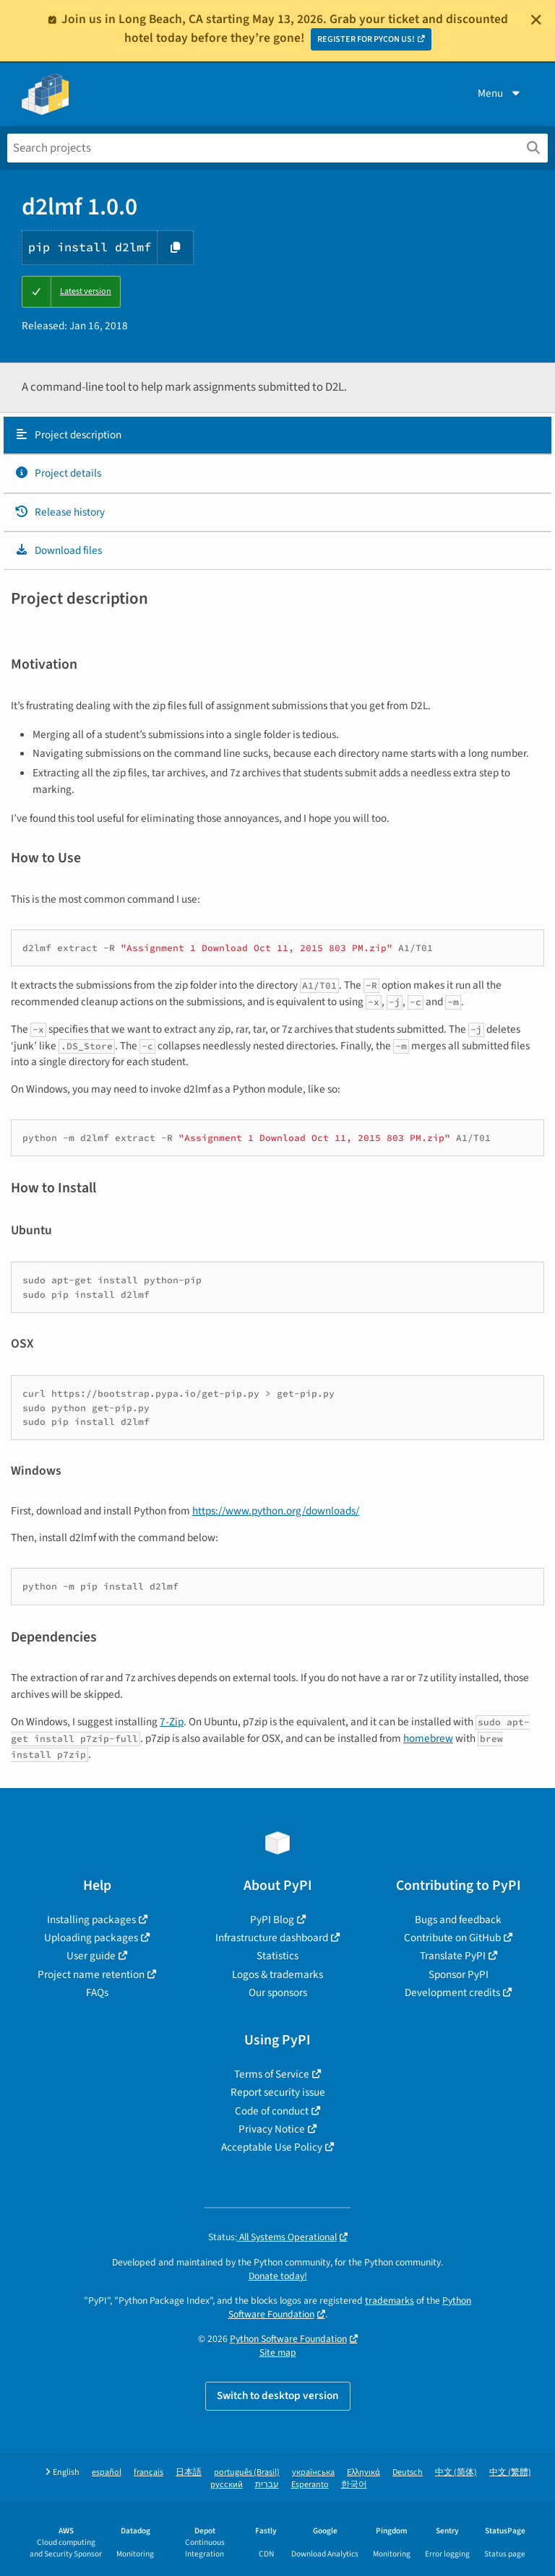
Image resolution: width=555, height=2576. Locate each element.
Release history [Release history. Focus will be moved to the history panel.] (59, 512)
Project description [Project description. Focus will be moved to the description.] (67, 435)
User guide (91, 1956)
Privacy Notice (271, 2129)
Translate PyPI (453, 1956)
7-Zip (172, 1722)
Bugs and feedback (458, 1919)
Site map (277, 2352)
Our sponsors (278, 1992)
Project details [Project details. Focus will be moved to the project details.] (57, 473)
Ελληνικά (363, 2472)
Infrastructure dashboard (271, 1938)
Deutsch (407, 2472)
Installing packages (91, 1919)
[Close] (536, 19)
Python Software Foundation (288, 2339)
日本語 (189, 2472)
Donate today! (278, 2276)
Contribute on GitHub (452, 1938)
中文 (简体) (456, 2472)
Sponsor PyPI (459, 1974)
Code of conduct (272, 2111)
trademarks (389, 2300)
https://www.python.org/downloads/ (275, 1511)
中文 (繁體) (510, 2472)
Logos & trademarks (277, 1974)
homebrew (428, 1738)
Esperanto (310, 2485)
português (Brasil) (247, 2472)
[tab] (277, 435)
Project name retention (91, 1974)
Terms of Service (271, 2074)
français (148, 2472)
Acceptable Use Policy (271, 2147)
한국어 (354, 2485)
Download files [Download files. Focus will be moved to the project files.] (58, 550)
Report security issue (278, 2092)
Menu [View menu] (500, 93)
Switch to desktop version (278, 2395)
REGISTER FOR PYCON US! (366, 39)
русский (226, 2485)
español (106, 2472)
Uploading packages (91, 1938)
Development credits (452, 1992)
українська (313, 2472)
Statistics (277, 1956)
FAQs (97, 1992)
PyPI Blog (272, 1919)
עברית (267, 2485)
